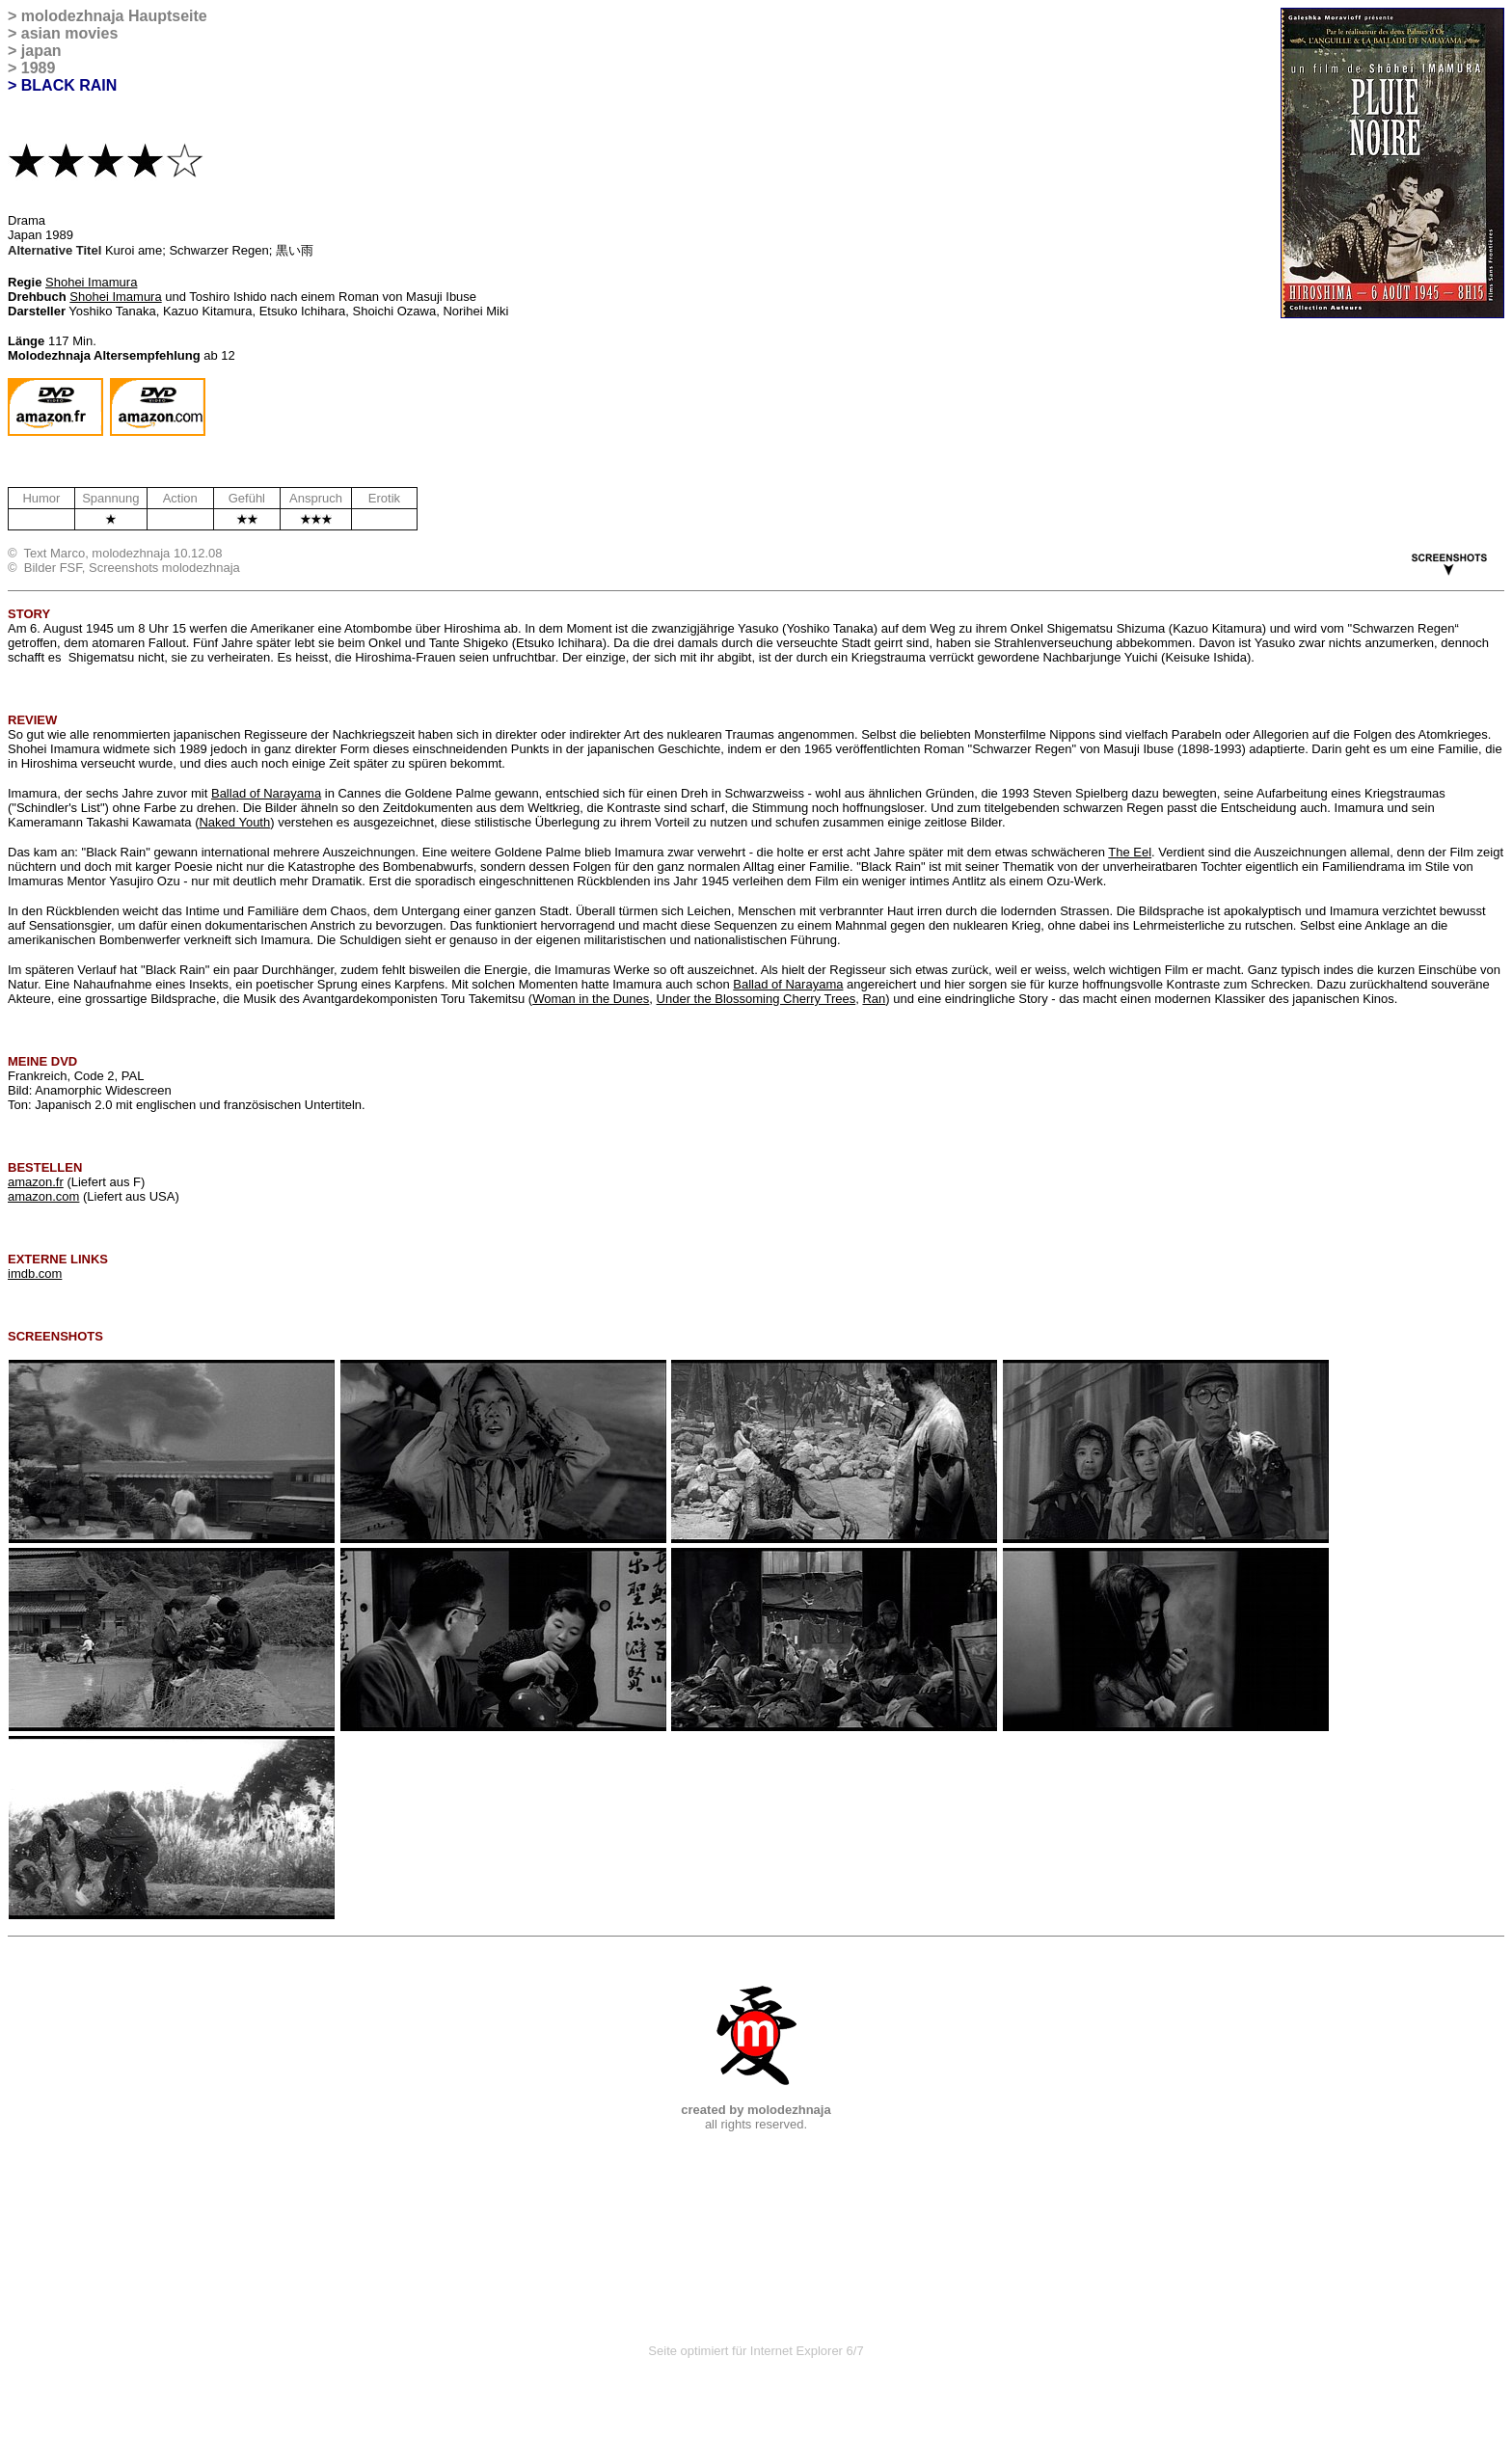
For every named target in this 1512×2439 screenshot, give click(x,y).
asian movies (70, 33)
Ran (873, 998)
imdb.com (35, 1273)
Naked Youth (234, 822)
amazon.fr (36, 1182)
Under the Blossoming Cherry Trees (756, 998)
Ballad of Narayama (266, 793)
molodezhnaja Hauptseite (114, 16)
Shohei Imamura (91, 282)
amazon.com (43, 1196)
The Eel (1129, 852)
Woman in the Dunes (590, 998)
